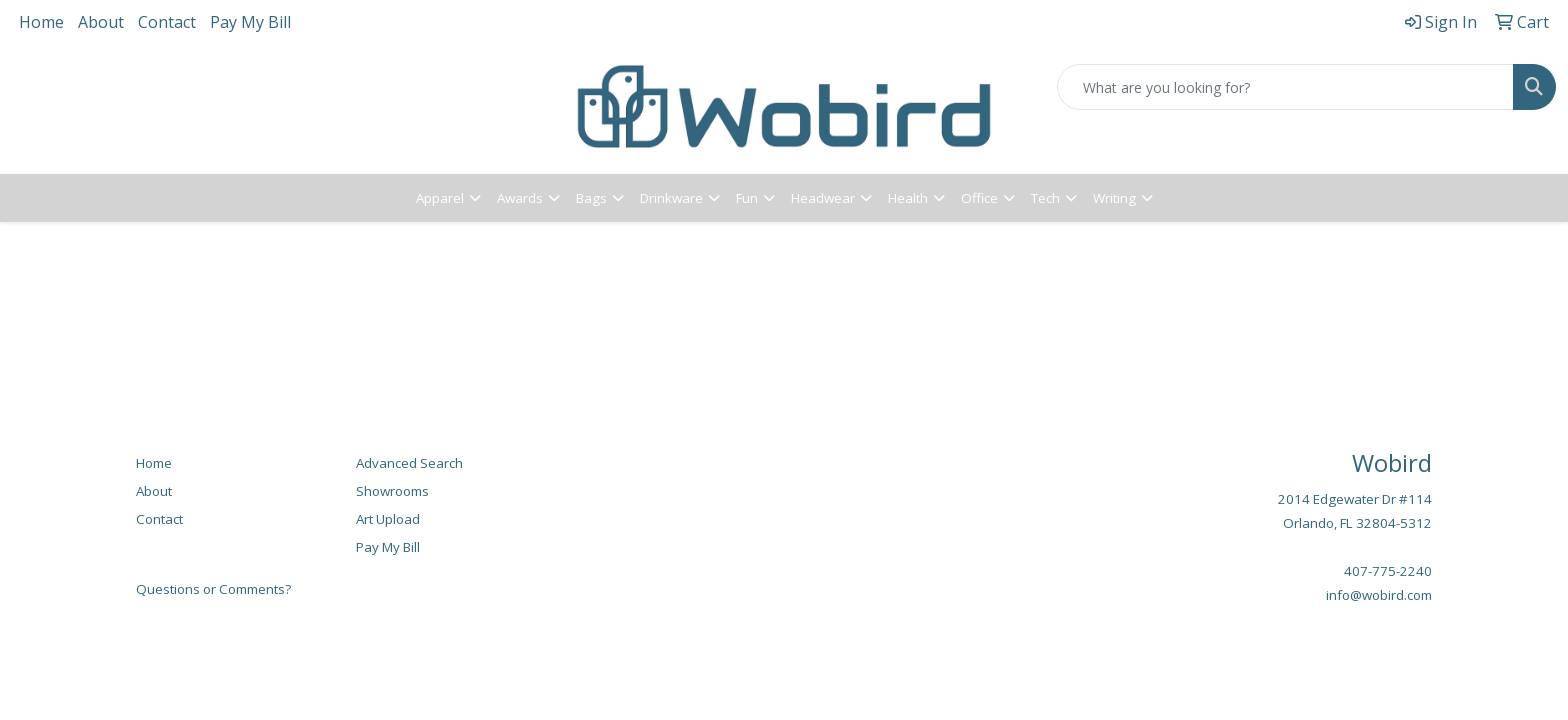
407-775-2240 (1388, 571)
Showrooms (392, 491)
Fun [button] (747, 198)
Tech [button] (1045, 198)
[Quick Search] (1285, 87)
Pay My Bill (250, 22)
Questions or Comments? (213, 589)
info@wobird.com (1379, 595)
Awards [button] (520, 198)
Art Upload (388, 519)
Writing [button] (1114, 198)
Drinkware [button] (671, 198)
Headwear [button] (823, 198)
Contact (167, 22)
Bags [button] (591, 198)
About (101, 22)
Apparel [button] (440, 198)
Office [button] (979, 198)
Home (41, 22)
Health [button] (908, 198)
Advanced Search (409, 463)
